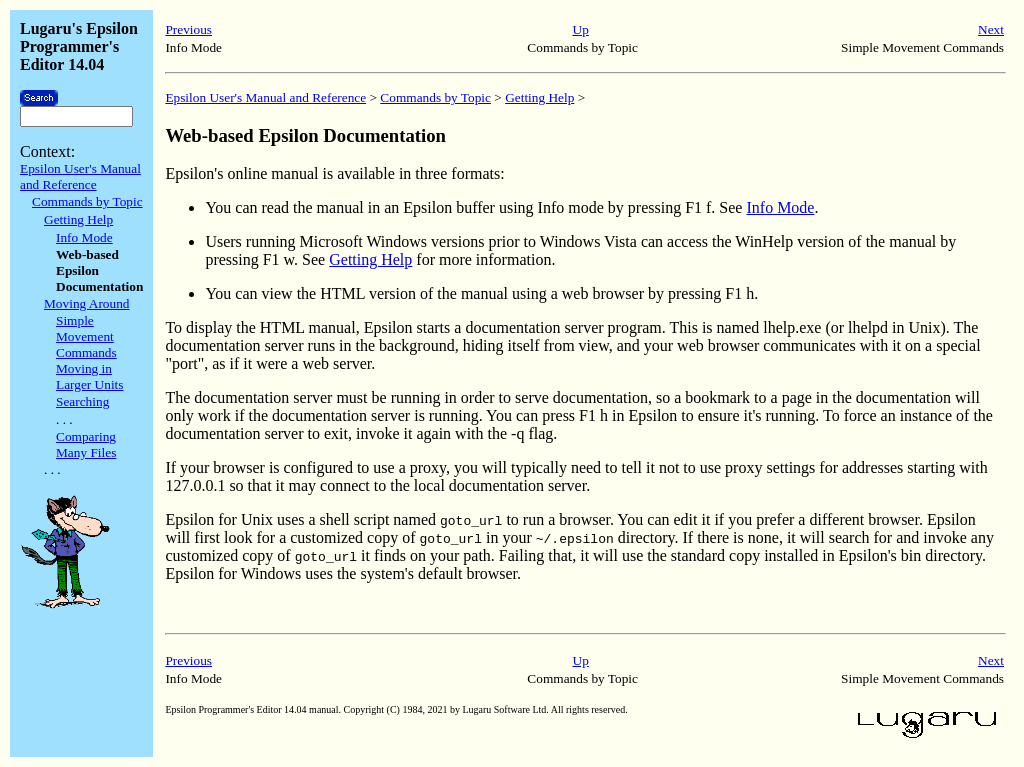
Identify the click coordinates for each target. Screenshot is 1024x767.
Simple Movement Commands (86, 336)
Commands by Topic (87, 201)
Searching (82, 401)
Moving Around (87, 303)
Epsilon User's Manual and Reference (80, 176)
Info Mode (84, 237)
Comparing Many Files (86, 444)
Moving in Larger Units (90, 376)
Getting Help (78, 219)
